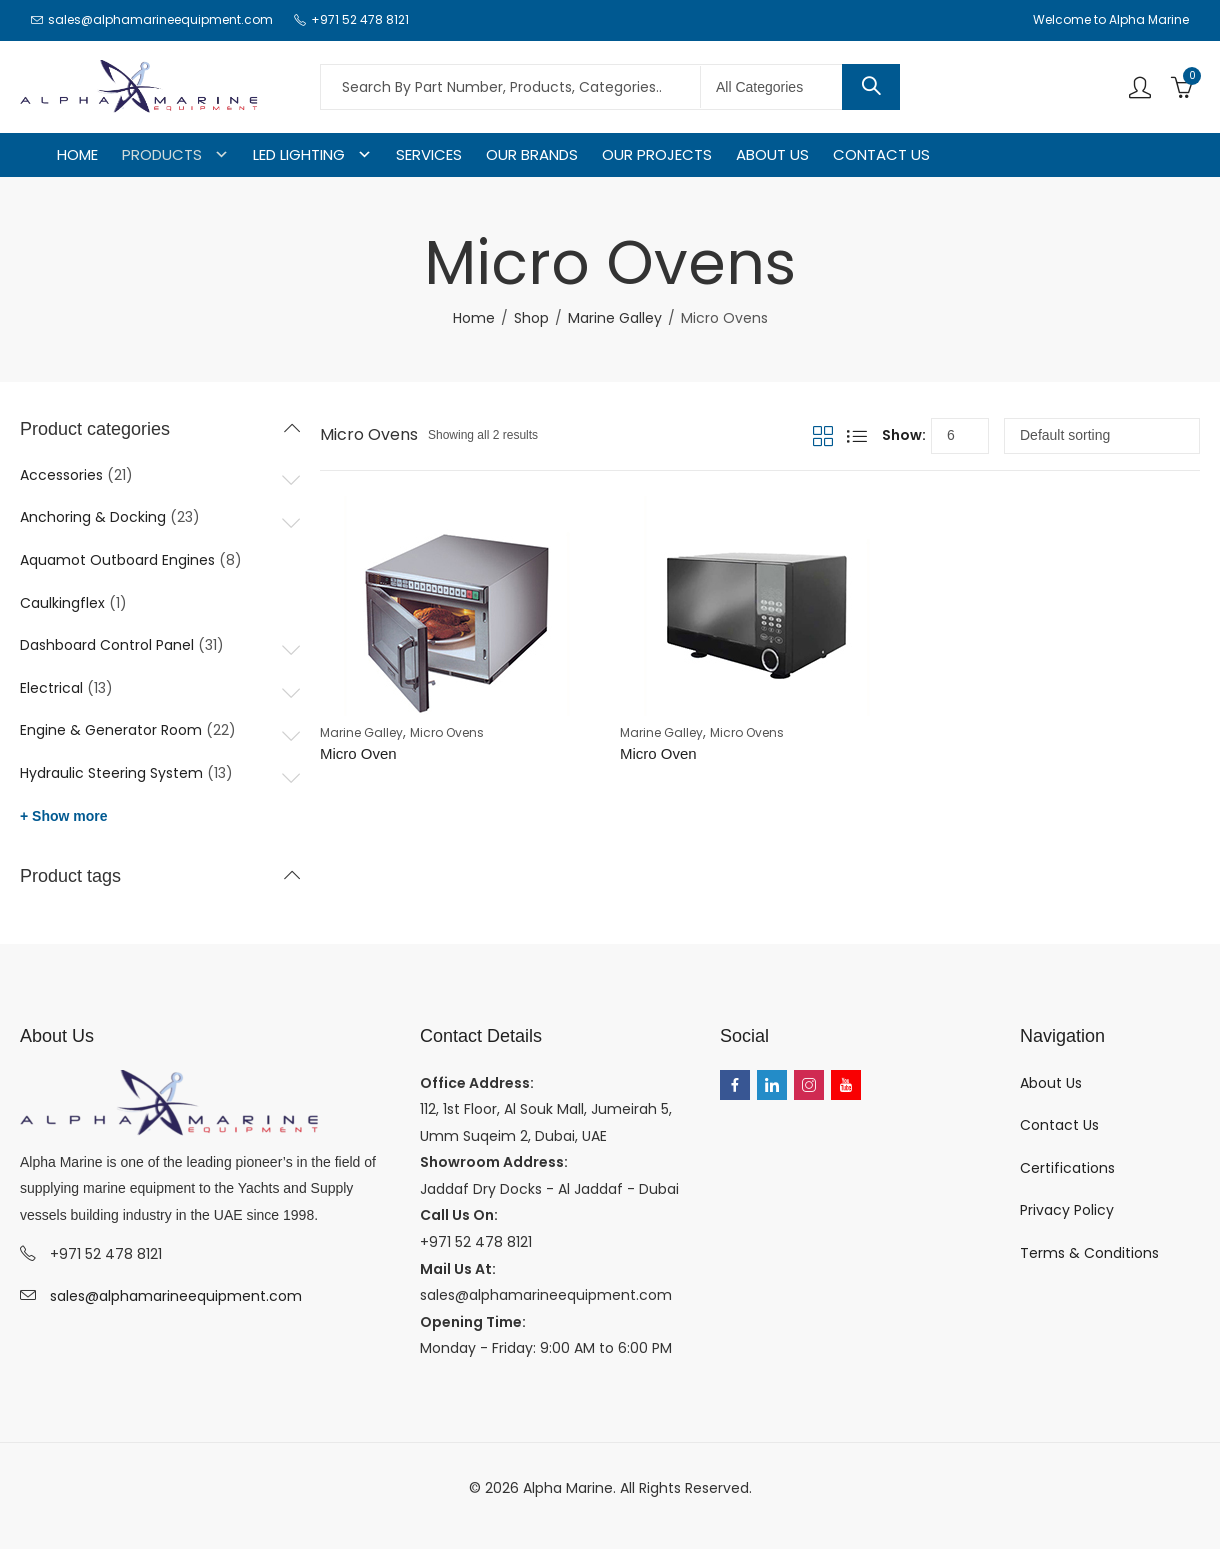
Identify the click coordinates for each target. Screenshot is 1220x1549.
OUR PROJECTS (657, 154)
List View (857, 436)
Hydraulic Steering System (111, 773)
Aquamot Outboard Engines (117, 560)
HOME (77, 154)
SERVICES (429, 154)
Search (871, 87)
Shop (531, 318)
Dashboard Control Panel (107, 645)
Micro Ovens (447, 732)
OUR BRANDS (532, 154)
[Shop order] (1102, 436)
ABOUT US (772, 154)
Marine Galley (615, 318)
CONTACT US (881, 154)
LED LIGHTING (299, 154)
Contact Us (1059, 1125)
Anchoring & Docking (93, 517)
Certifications (1067, 1168)
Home (474, 318)
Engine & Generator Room (111, 730)
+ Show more (64, 816)
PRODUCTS (162, 154)
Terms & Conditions (1089, 1253)
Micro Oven (358, 753)
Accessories (61, 475)
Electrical (51, 688)
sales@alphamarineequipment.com (176, 1296)
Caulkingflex (62, 603)
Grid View (823, 436)
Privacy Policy (1067, 1210)
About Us (1051, 1083)
